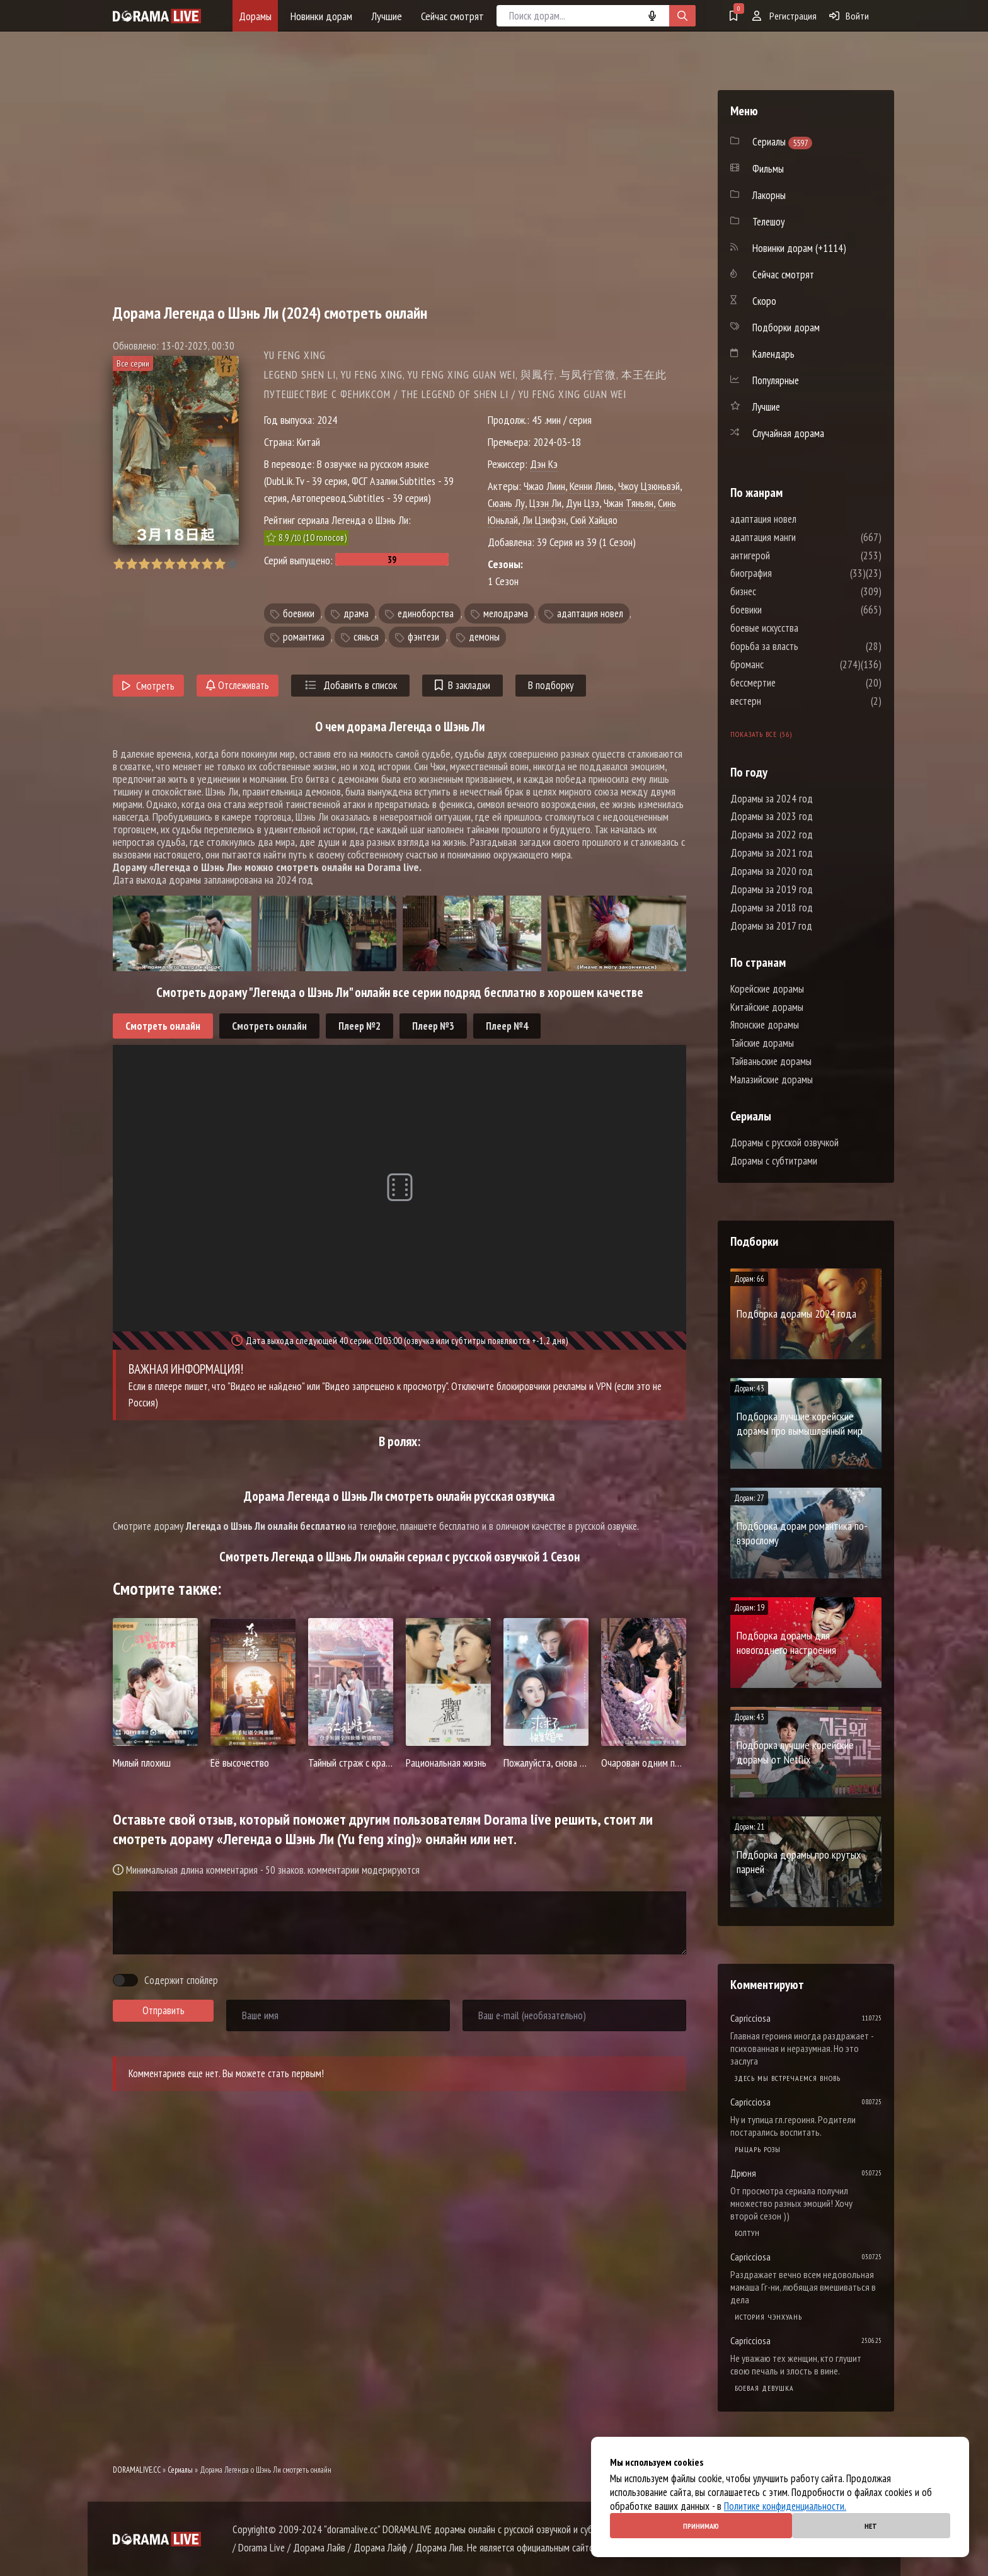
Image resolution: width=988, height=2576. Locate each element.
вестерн (783, 701)
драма (356, 613)
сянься (366, 637)
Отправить (163, 2010)
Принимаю (701, 2526)
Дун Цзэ (582, 503)
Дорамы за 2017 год (771, 926)
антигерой (788, 555)
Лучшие (386, 16)
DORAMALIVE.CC (137, 2470)
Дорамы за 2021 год (771, 853)
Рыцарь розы (758, 2149)
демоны (484, 637)
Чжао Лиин (544, 486)
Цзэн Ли (545, 503)
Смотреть (148, 686)
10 (232, 564)
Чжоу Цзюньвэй (649, 486)
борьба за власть (802, 646)
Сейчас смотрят (452, 16)
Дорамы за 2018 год (771, 908)
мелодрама (505, 613)
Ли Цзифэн (544, 520)
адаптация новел (590, 613)
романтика (304, 637)
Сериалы (180, 2470)
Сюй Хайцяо (594, 520)
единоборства (426, 613)
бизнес (781, 591)
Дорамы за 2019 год (771, 889)
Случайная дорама (788, 433)
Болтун (747, 2233)
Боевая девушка (764, 2388)
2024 (327, 420)
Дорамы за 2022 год (771, 834)
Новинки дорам (321, 16)
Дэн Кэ (544, 464)
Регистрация (784, 15)
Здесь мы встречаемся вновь (788, 2078)
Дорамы (255, 16)
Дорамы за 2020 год (771, 871)
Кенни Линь (592, 486)
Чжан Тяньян (628, 503)
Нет (870, 2526)
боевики (298, 613)
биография (788, 573)
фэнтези (423, 637)
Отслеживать (237, 685)
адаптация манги (800, 537)
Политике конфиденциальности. (785, 2506)
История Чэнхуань (768, 2317)
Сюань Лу (506, 503)
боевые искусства (802, 628)
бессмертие (790, 683)
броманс (784, 664)
